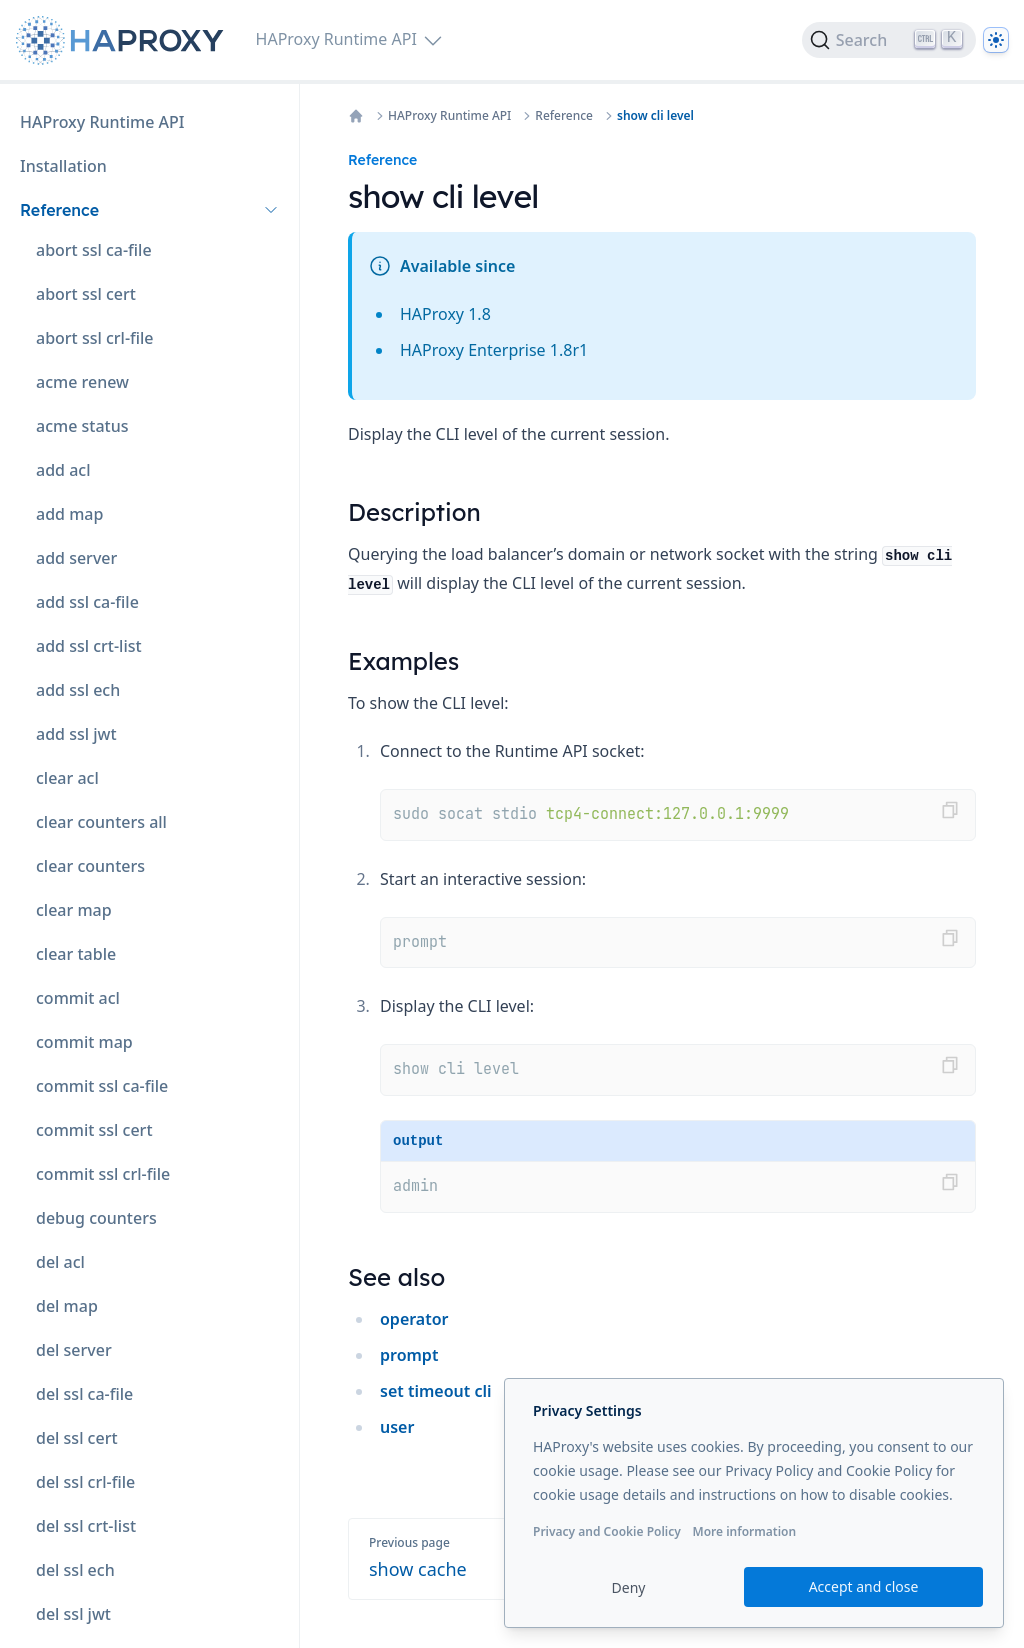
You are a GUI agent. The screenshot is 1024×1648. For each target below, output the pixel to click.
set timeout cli (435, 1391)
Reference (564, 116)
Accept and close (864, 1586)
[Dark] (996, 40)
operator (414, 1319)
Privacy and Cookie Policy (607, 1531)
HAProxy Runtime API (449, 116)
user (397, 1427)
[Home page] (124, 40)
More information (744, 1531)
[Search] (889, 40)
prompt (409, 1355)
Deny (629, 1587)
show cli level (655, 116)
